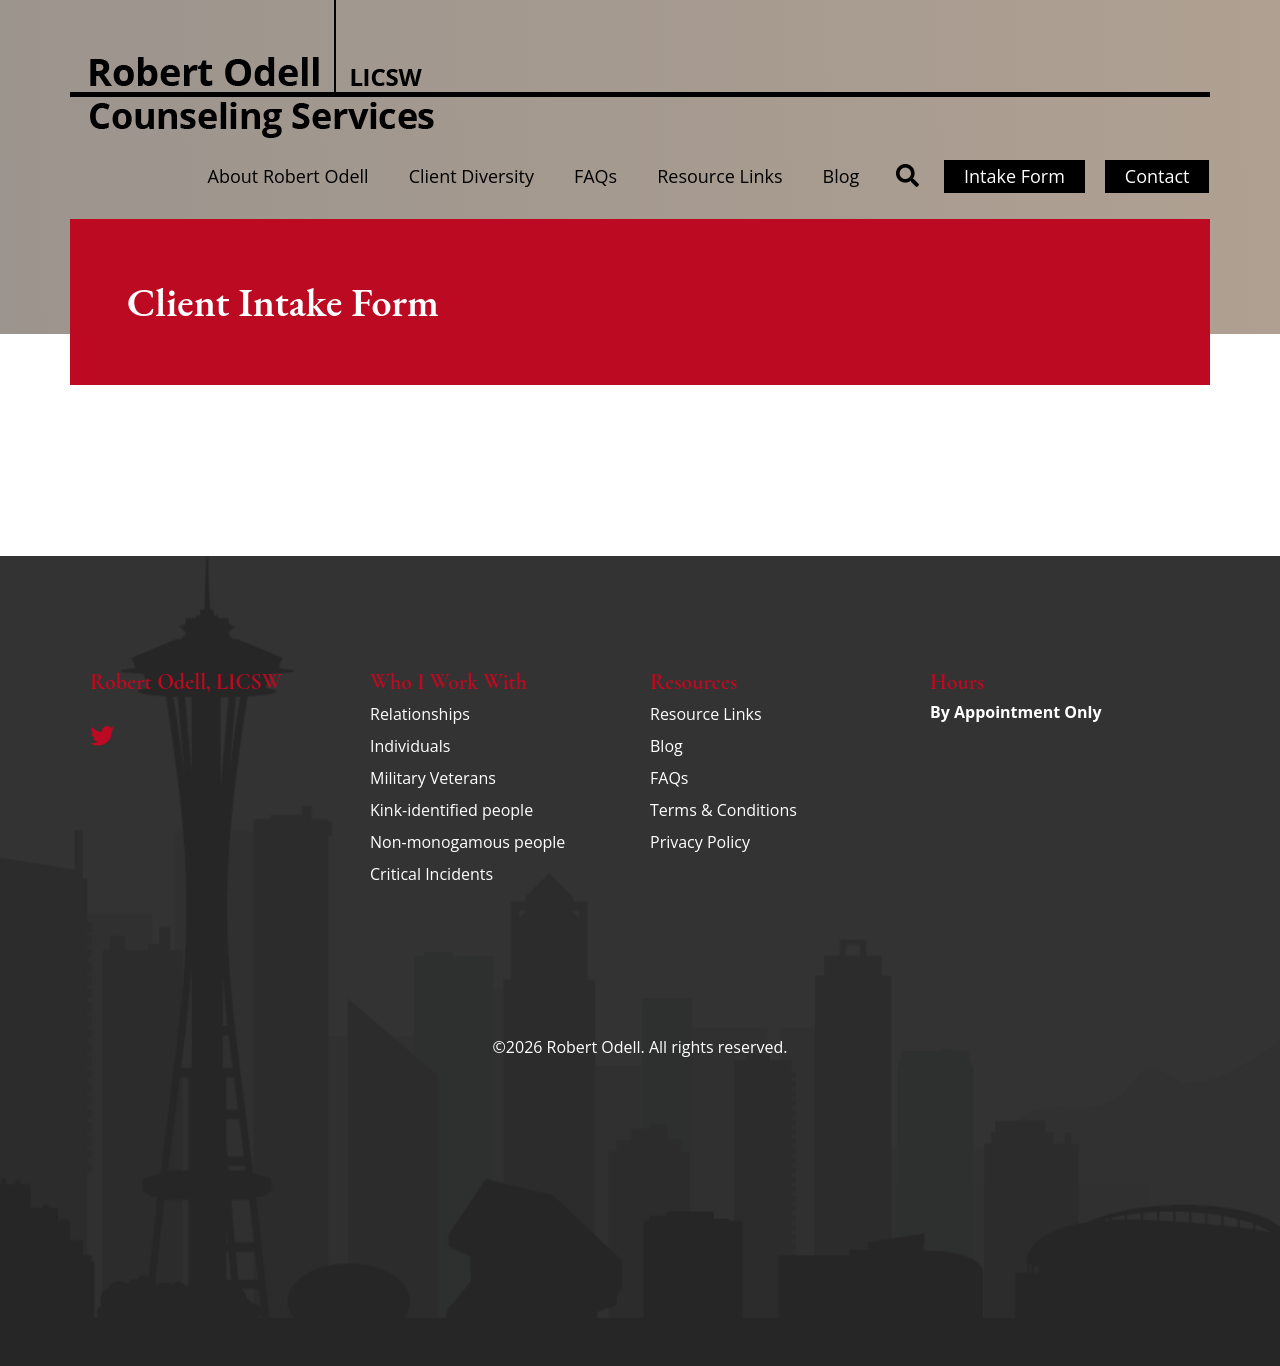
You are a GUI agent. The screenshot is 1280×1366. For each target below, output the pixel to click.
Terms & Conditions (723, 810)
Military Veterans (433, 778)
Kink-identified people (451, 810)
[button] (907, 176)
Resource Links (719, 176)
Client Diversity (471, 176)
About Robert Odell (288, 176)
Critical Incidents (431, 874)
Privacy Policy (700, 842)
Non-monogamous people (467, 842)
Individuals (410, 746)
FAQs (595, 176)
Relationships (420, 714)
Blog (841, 176)
